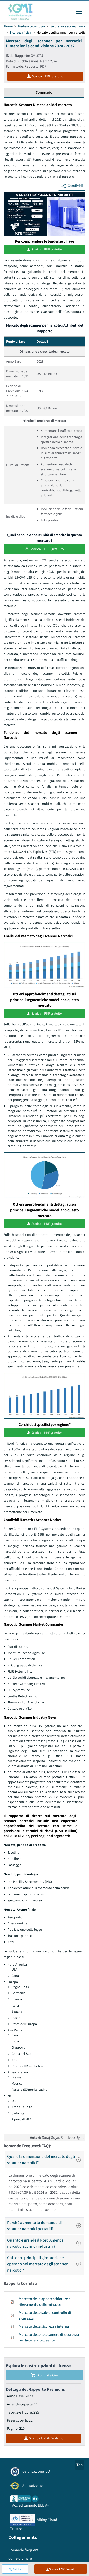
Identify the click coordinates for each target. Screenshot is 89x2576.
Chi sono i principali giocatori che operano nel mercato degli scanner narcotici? (45, 2264)
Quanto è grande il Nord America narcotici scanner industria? (45, 2243)
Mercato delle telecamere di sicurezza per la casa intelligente (49, 2337)
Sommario (44, 92)
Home (8, 26)
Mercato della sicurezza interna (44, 2326)
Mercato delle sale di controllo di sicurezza (45, 2315)
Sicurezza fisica (20, 32)
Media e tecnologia (31, 26)
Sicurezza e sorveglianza (67, 26)
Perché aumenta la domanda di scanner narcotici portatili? (45, 2225)
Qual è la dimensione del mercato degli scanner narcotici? (45, 2159)
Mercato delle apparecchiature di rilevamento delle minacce (45, 2301)
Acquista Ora (44, 2375)
